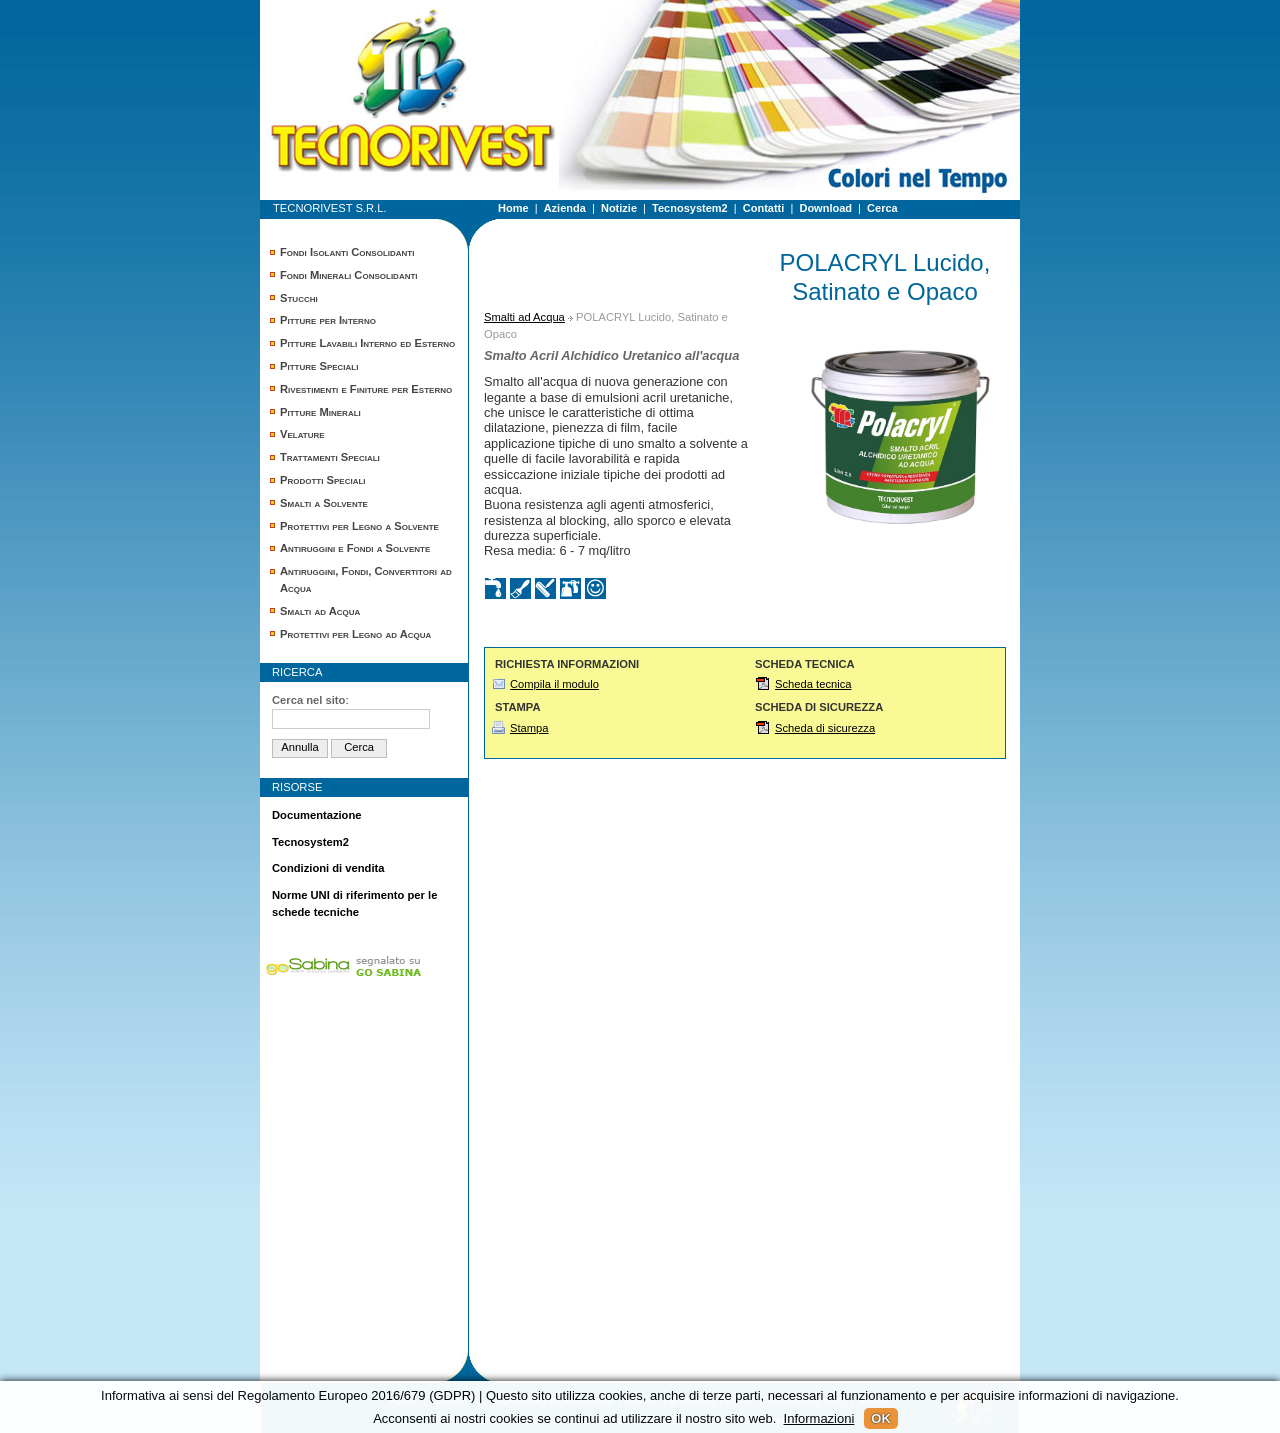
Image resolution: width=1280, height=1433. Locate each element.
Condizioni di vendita (328, 868)
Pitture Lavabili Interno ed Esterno (367, 343)
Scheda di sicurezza (825, 728)
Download (825, 208)
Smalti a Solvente (324, 503)
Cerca (882, 208)
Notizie (619, 208)
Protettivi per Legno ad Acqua (355, 634)
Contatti (764, 208)
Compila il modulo (554, 684)
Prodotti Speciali (323, 480)
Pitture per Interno (328, 320)
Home (513, 208)
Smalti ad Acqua (320, 611)
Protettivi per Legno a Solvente (359, 526)
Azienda (565, 208)
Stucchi (299, 298)
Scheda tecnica (813, 684)
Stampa (529, 728)
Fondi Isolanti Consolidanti (347, 252)
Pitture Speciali (319, 366)
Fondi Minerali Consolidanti (349, 275)
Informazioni (819, 1418)
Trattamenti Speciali (330, 457)
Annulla (299, 747)
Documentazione (317, 815)
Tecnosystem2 (690, 208)
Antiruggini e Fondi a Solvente (355, 548)
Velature (302, 434)
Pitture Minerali (320, 412)
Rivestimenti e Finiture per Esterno (366, 389)
